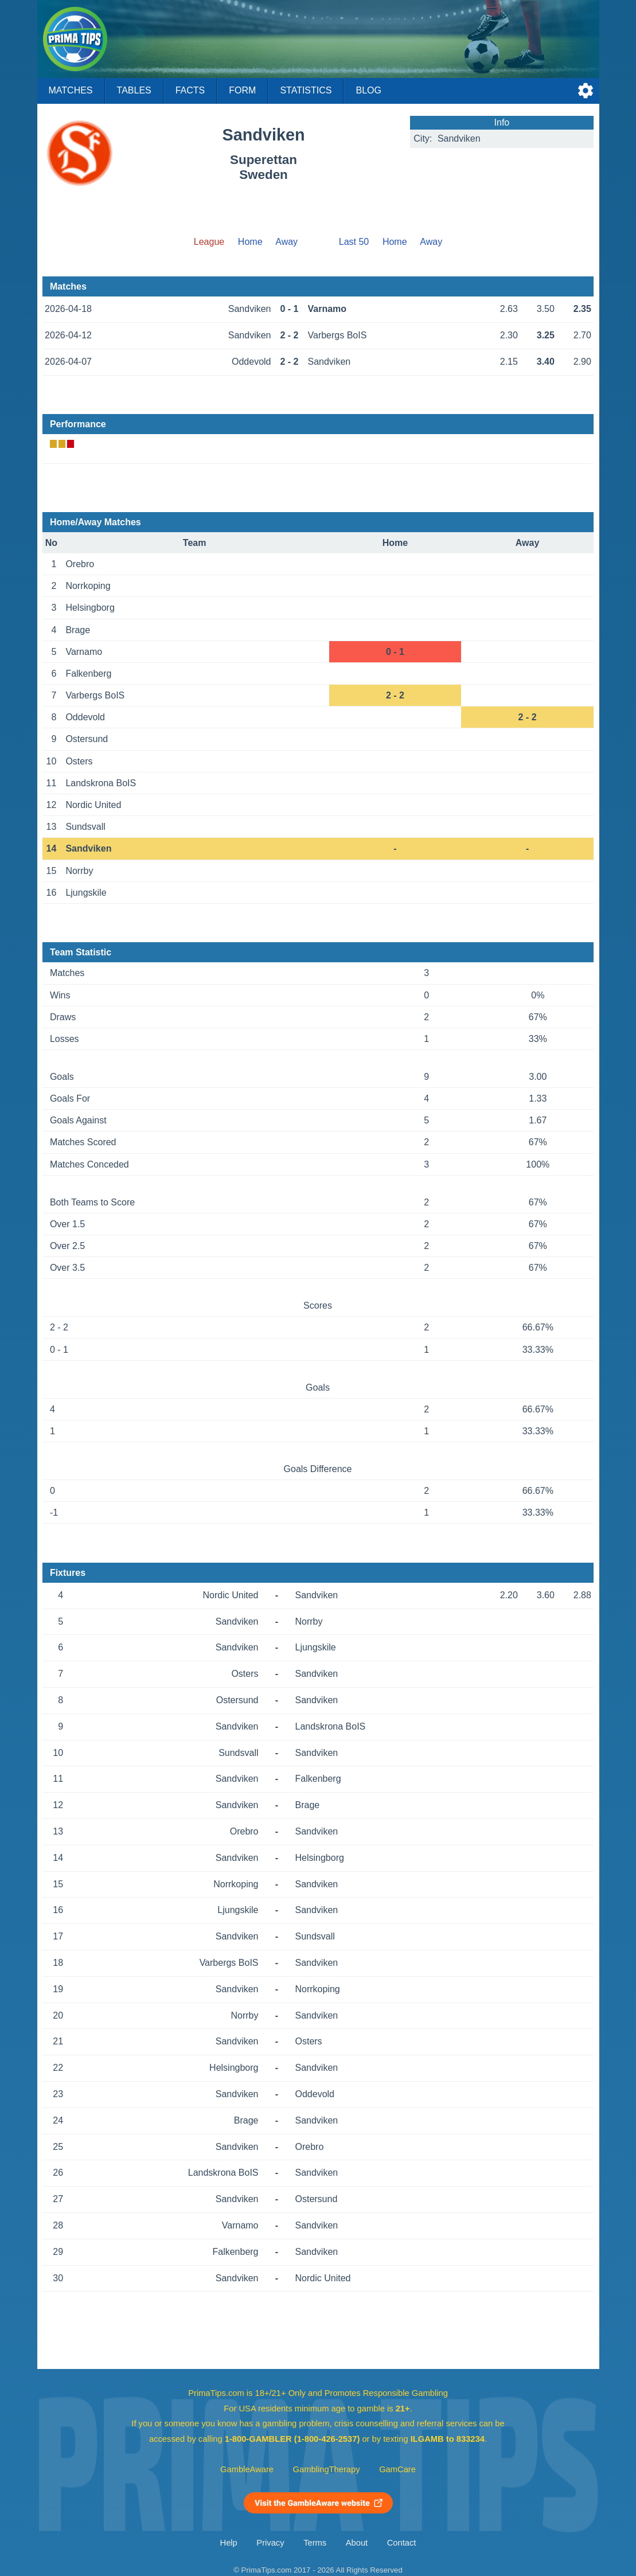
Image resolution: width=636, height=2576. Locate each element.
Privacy (270, 2542)
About (357, 2542)
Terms (314, 2542)
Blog (368, 90)
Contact (401, 2542)
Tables (134, 90)
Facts (190, 90)
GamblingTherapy (326, 2469)
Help (228, 2542)
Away (286, 242)
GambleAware (247, 2469)
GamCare (397, 2469)
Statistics (305, 90)
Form (242, 90)
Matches (71, 90)
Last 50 (354, 242)
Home (250, 242)
